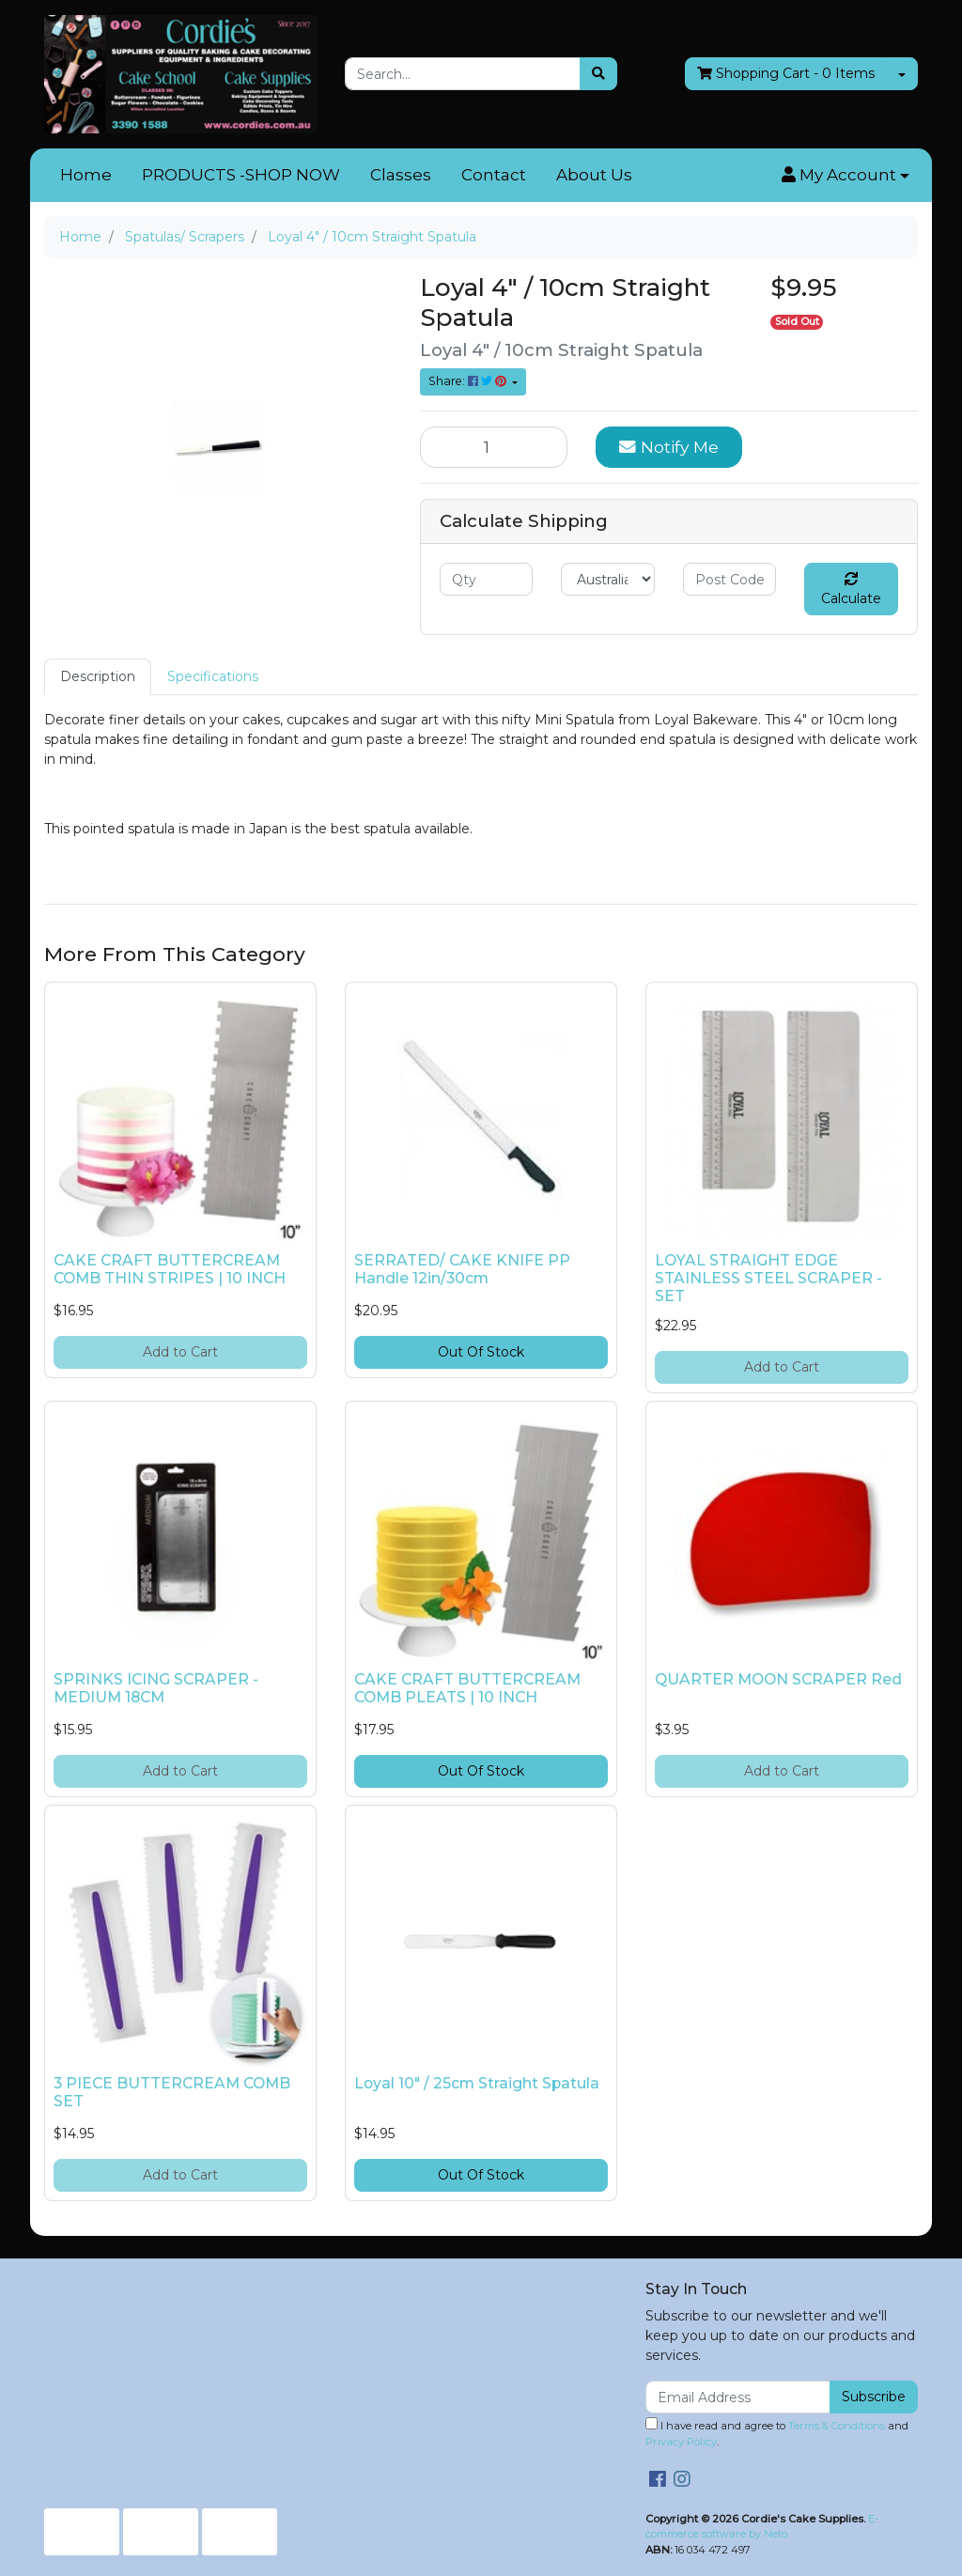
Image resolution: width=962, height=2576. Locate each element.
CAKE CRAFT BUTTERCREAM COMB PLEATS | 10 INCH (467, 1688)
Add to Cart (180, 1351)
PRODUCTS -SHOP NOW (241, 174)
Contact (493, 174)
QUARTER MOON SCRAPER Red (778, 1679)
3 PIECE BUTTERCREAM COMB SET (172, 2092)
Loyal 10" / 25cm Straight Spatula (476, 2083)
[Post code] (729, 579)
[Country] (607, 579)
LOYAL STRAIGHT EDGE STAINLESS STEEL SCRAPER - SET (768, 1278)
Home (86, 174)
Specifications (212, 676)
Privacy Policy (681, 2441)
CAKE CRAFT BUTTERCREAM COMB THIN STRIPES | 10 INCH (170, 1269)
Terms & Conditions (836, 2425)
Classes (400, 174)
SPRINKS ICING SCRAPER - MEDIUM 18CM (156, 1688)
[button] (845, 175)
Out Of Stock (481, 1351)
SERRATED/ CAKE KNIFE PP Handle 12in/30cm (462, 1269)
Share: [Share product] (468, 381)
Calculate (851, 589)
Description (97, 676)
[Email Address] (737, 2397)
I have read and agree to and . (776, 2432)
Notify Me (669, 447)
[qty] (486, 579)
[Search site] (598, 73)
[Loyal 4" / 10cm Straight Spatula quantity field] (493, 447)
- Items (786, 74)
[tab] (97, 677)
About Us (594, 174)
